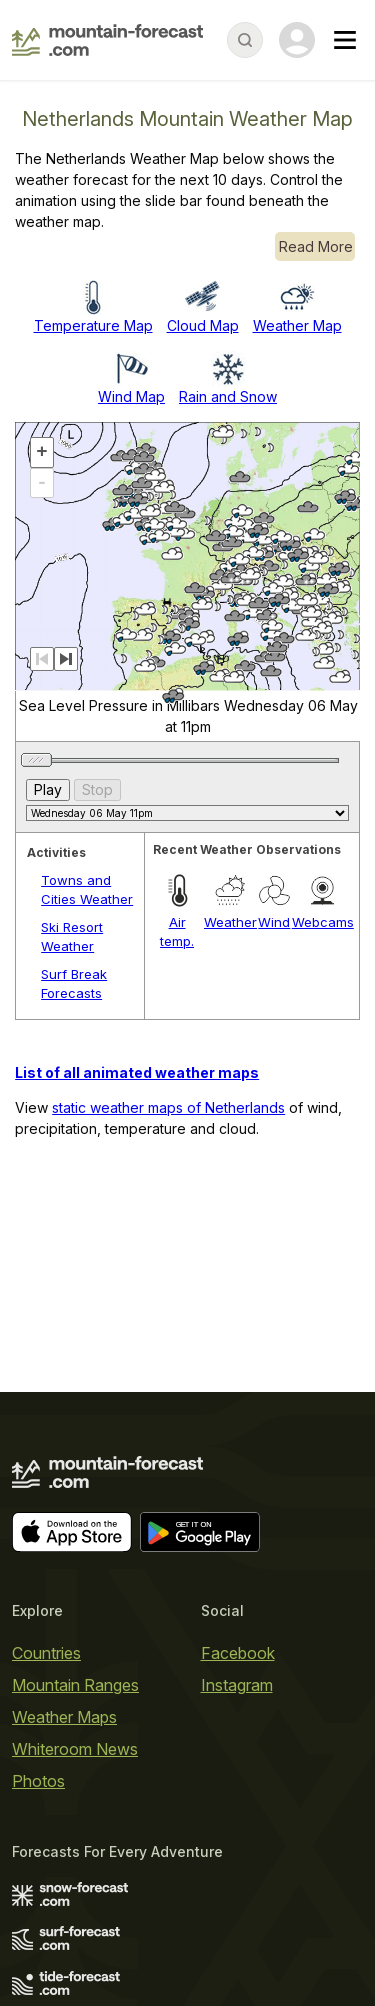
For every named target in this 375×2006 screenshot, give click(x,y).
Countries (46, 1653)
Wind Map (131, 396)
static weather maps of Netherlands (168, 1107)
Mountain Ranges (75, 1685)
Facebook (238, 1653)
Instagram (237, 1685)
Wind (274, 922)
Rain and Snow (228, 396)
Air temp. (177, 932)
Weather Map (297, 325)
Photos (38, 1781)
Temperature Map (93, 325)
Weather (230, 922)
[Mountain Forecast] (107, 40)
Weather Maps (64, 1717)
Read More (316, 246)
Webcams (323, 922)
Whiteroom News (75, 1749)
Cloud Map (203, 325)
